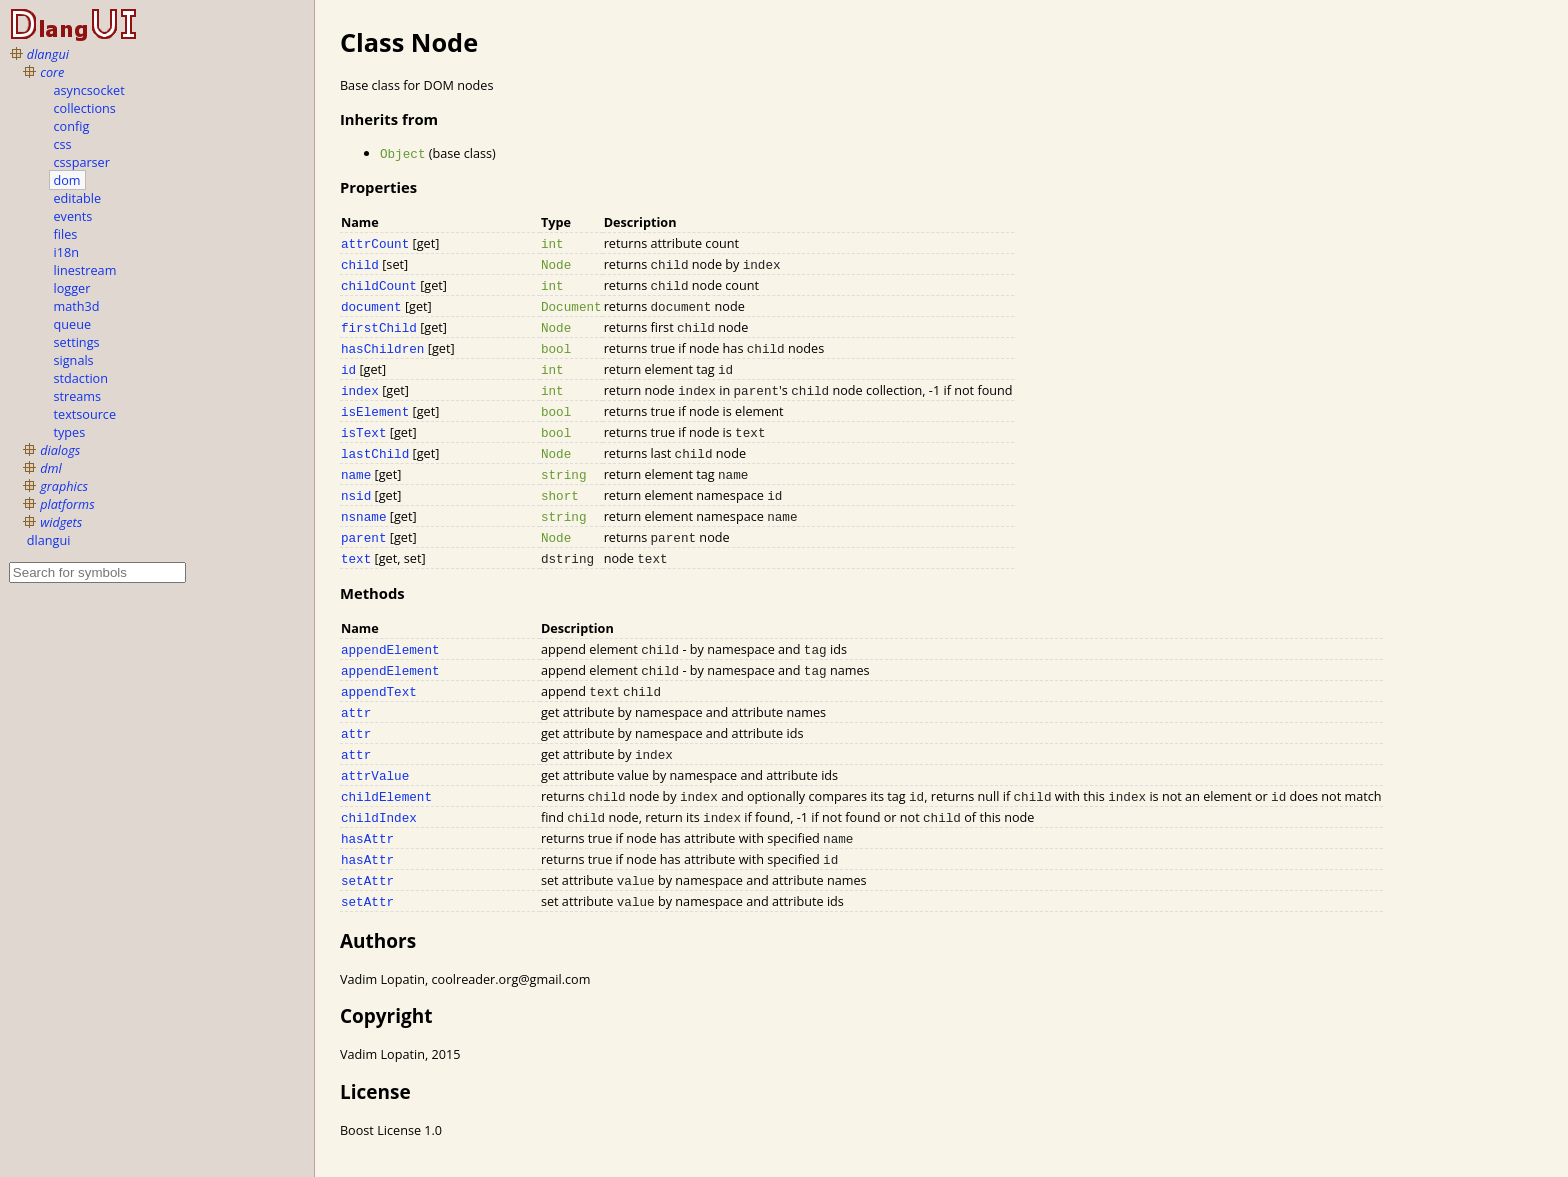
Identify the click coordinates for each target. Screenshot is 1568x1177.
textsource (85, 414)
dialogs (60, 450)
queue (72, 324)
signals (74, 360)
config (72, 126)
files (66, 234)
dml (51, 468)
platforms (67, 504)
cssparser (82, 162)
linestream (85, 270)
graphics (64, 486)
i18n (66, 252)
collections (85, 108)
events (73, 216)
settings (77, 342)
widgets (61, 522)
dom (67, 180)
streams (78, 396)
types (70, 432)
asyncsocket (89, 90)
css (63, 144)
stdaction (81, 378)
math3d (77, 306)
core (52, 72)
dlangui (48, 54)
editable (78, 198)
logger (72, 288)
